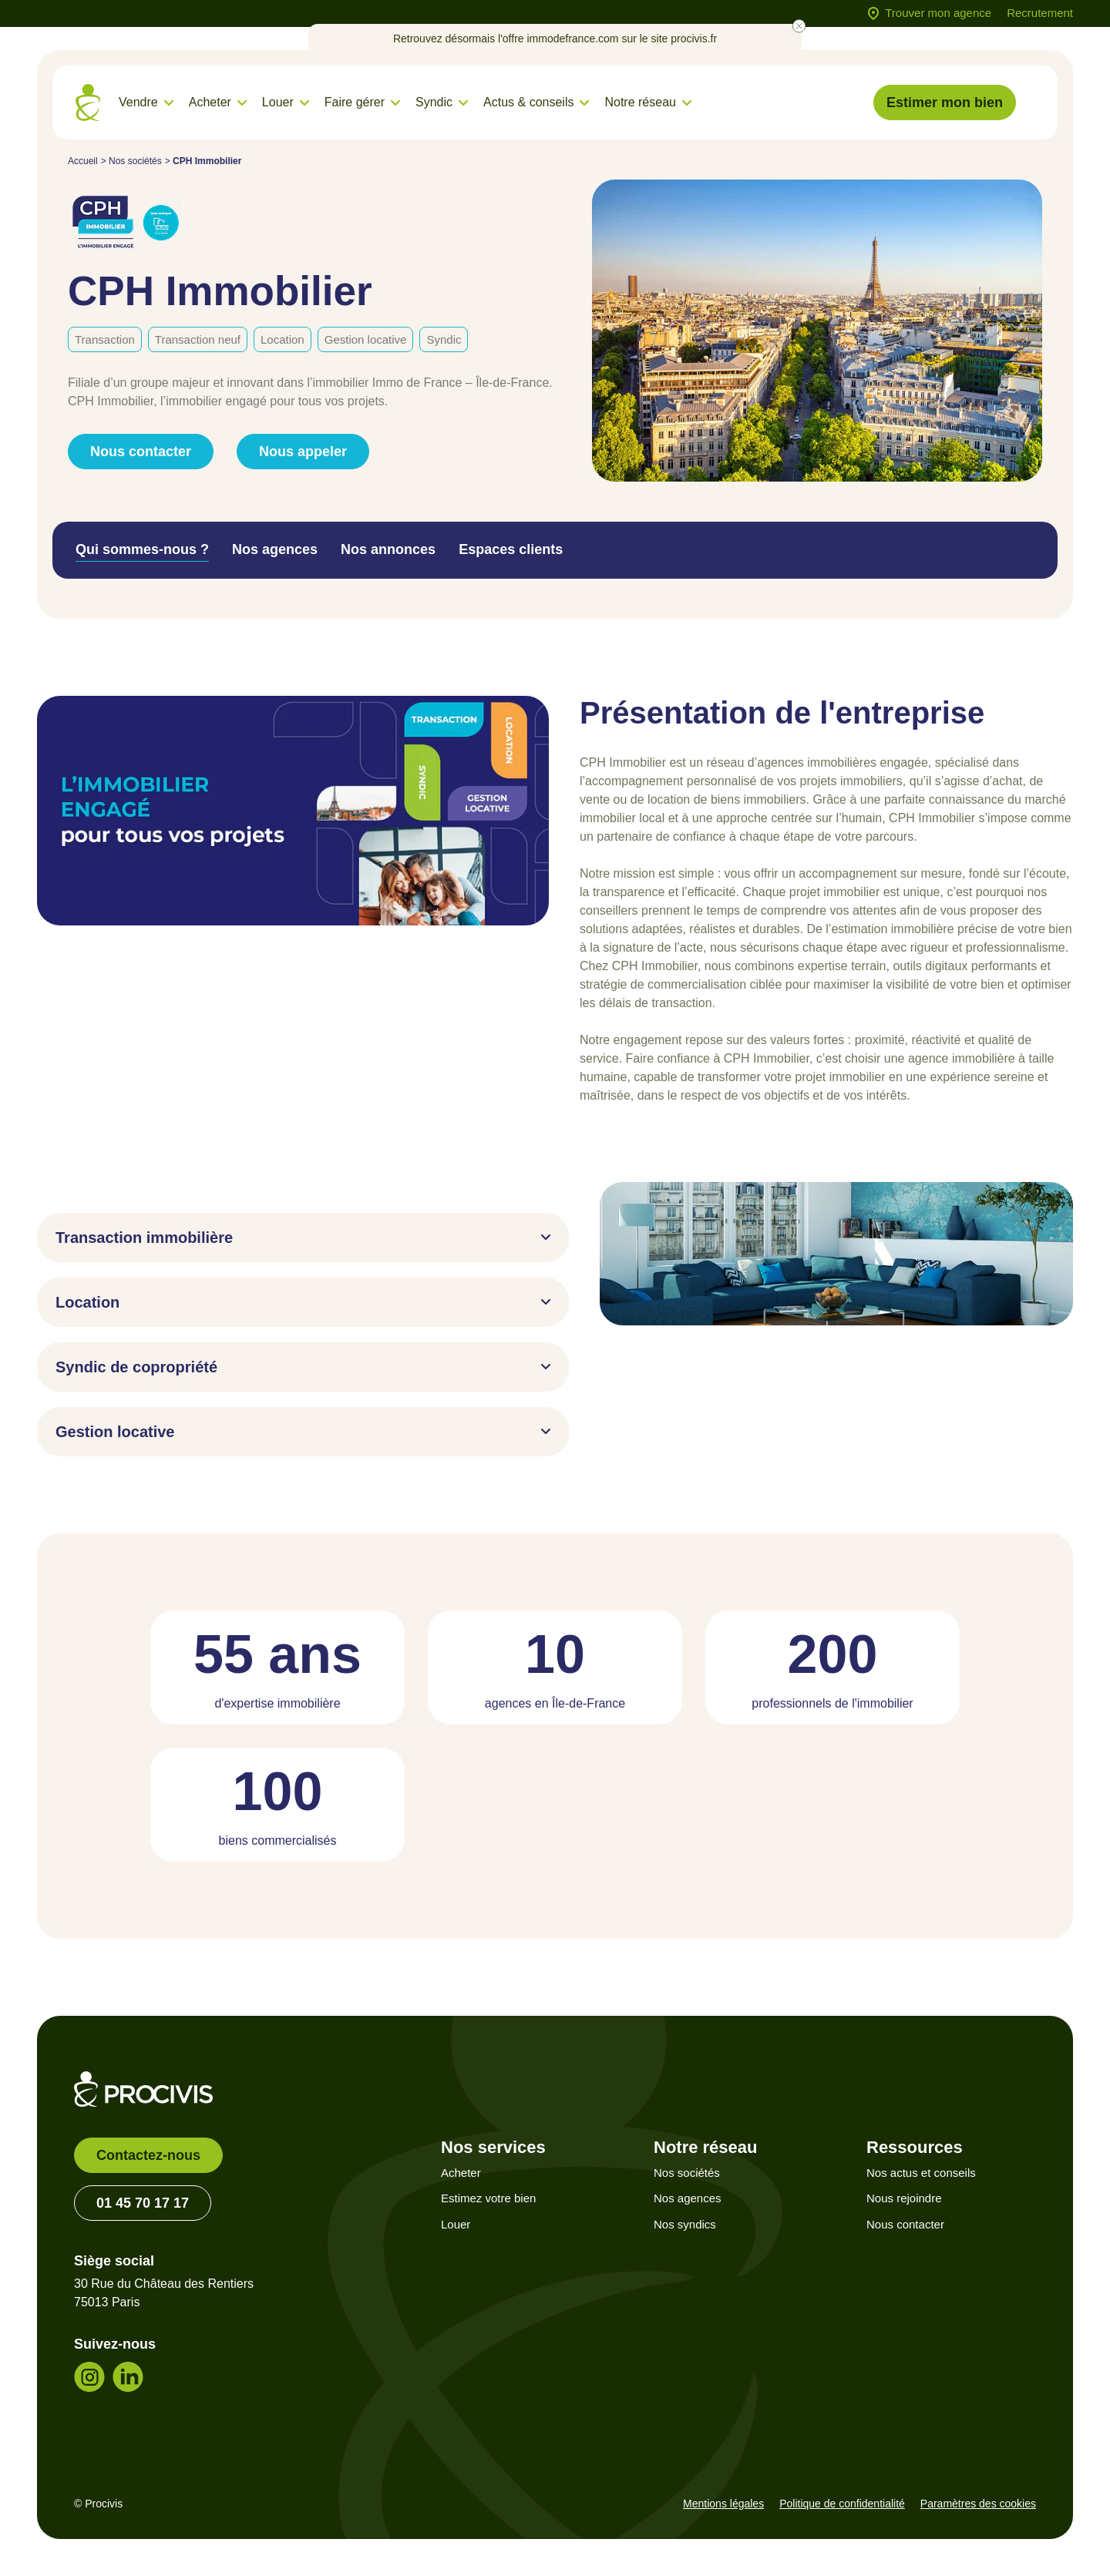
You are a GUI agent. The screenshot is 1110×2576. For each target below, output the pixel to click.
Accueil (83, 161)
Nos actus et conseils (921, 2172)
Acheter (461, 2172)
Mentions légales (723, 2503)
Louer (455, 2224)
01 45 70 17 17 (142, 2203)
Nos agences (688, 2198)
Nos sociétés (135, 161)
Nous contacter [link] (140, 451)
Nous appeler (303, 451)
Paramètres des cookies (978, 2503)
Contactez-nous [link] (148, 2155)
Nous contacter (905, 2224)
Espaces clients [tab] (511, 549)
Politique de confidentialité (842, 2503)
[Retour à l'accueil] (88, 103)
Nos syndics (685, 2224)
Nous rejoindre (904, 2198)
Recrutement (1040, 12)
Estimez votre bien (488, 2198)
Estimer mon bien (944, 102)
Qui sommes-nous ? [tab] (142, 549)
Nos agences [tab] (275, 549)
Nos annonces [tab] (388, 549)
